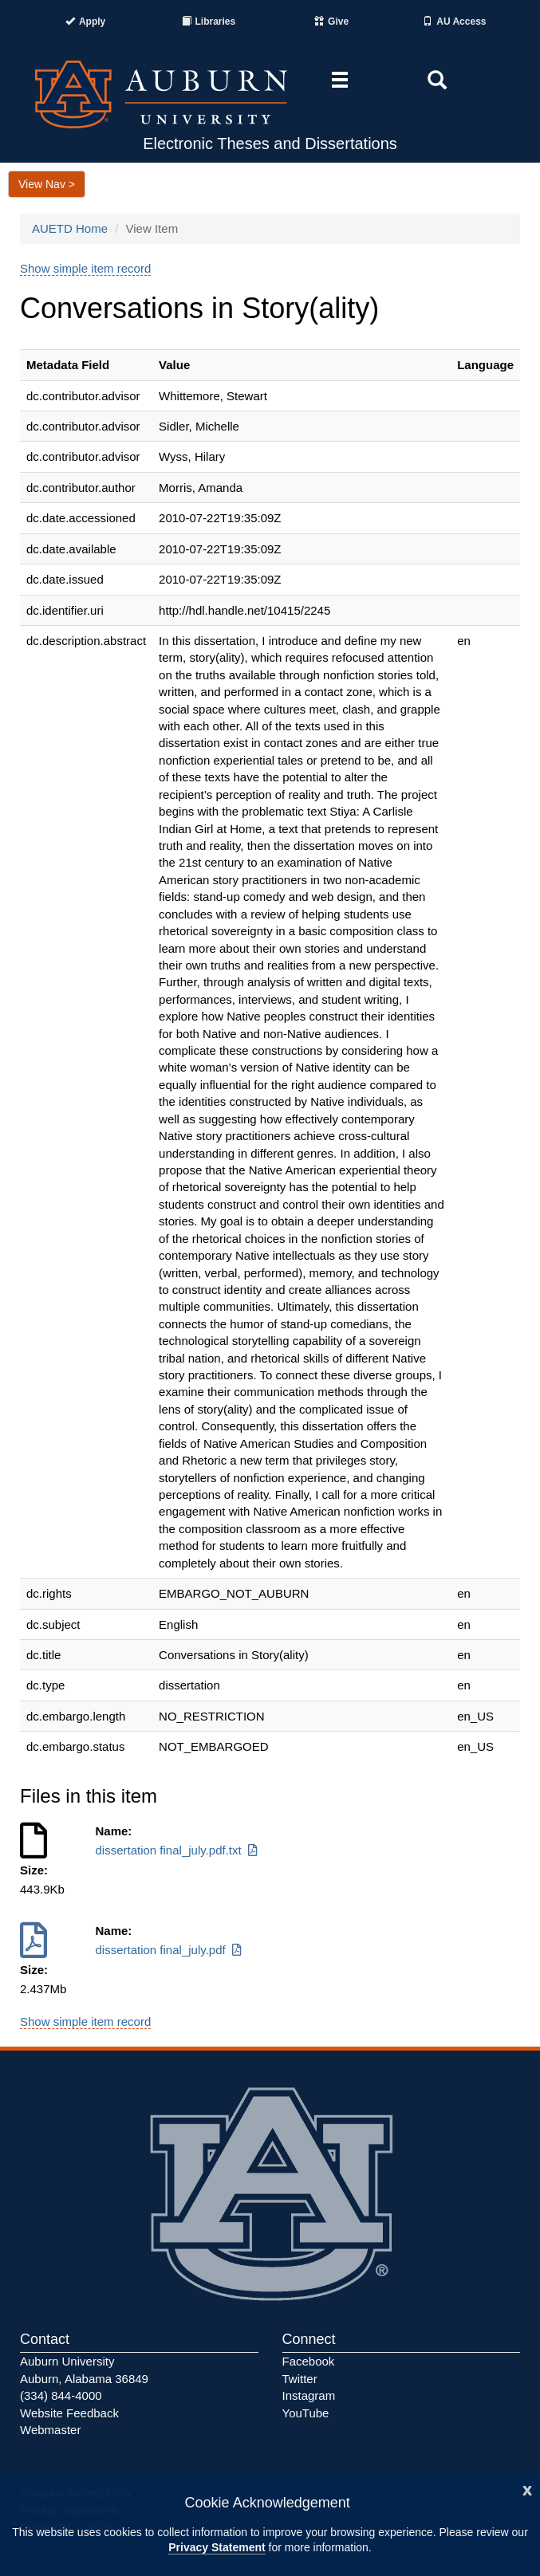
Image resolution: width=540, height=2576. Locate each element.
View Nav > (46, 184)
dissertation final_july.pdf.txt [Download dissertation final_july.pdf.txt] (178, 1850)
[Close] (527, 2488)
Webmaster (50, 2429)
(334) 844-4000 (61, 2395)
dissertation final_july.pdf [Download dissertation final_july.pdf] (170, 1950)
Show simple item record (85, 268)
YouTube (305, 2413)
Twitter (299, 2378)
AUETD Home (70, 228)
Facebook (308, 2361)
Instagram (309, 2395)
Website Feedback (69, 2413)
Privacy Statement (216, 2547)
